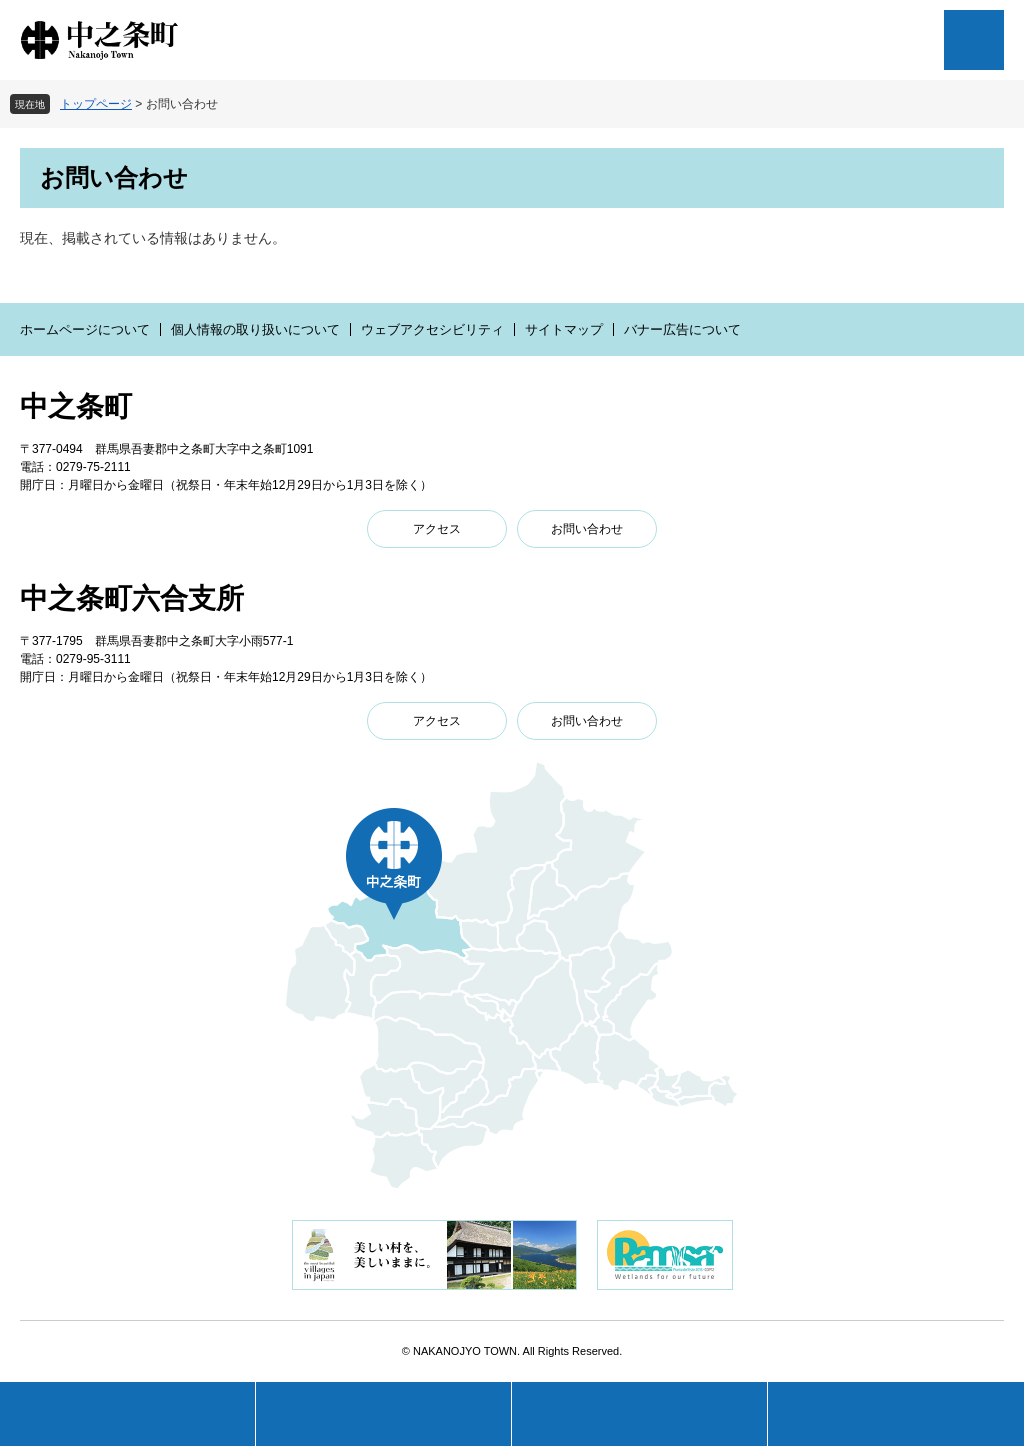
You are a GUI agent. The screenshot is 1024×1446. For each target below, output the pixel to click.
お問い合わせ (587, 529)
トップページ (96, 104)
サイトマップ (564, 329)
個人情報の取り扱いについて (255, 329)
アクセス (437, 529)
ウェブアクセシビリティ (432, 329)
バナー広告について (682, 329)
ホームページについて (85, 329)
